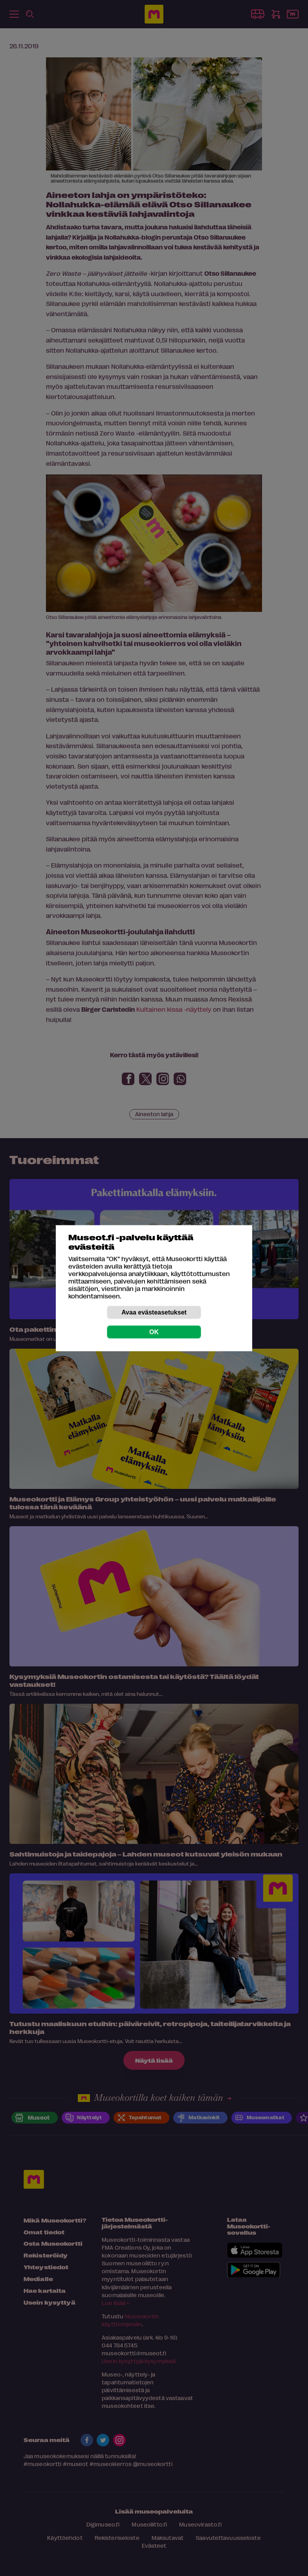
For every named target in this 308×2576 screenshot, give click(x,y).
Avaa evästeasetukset (154, 1312)
